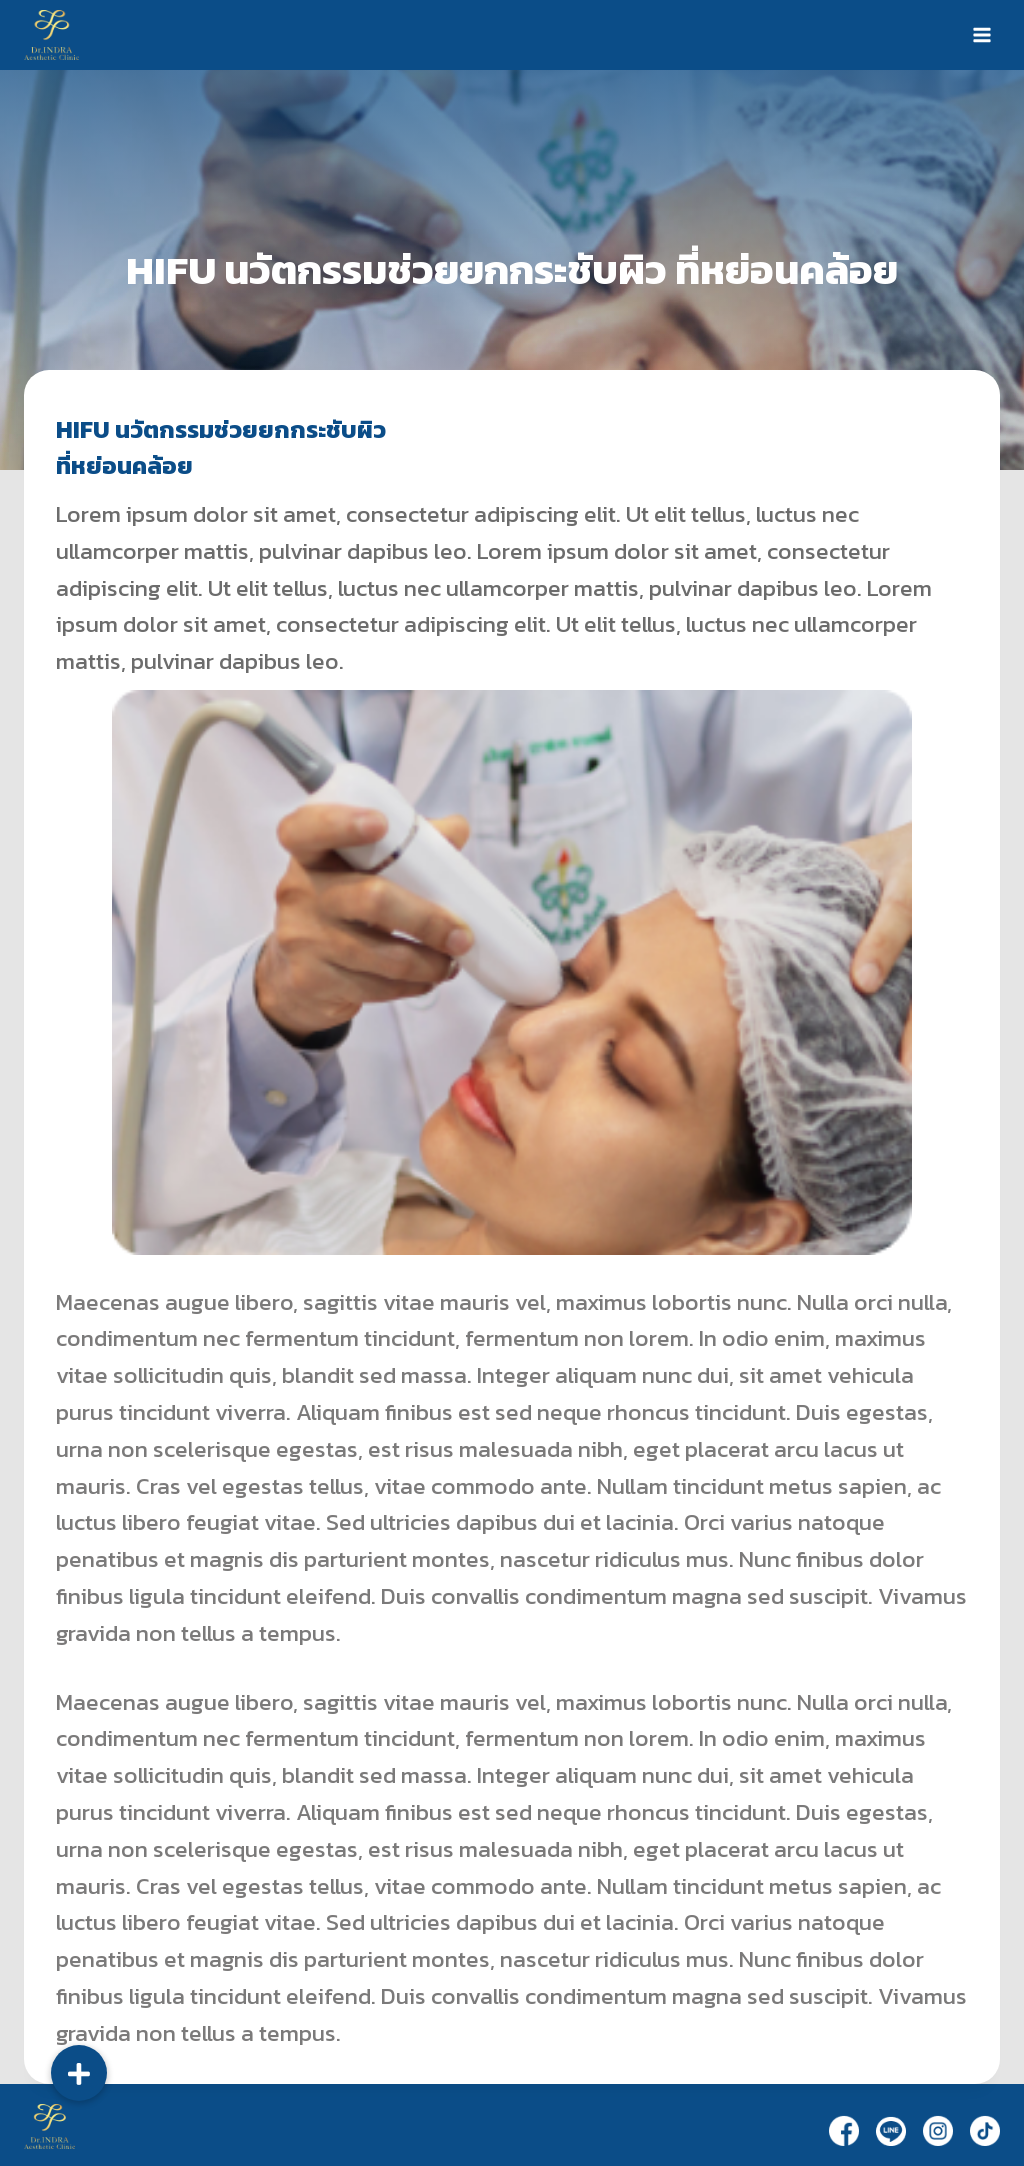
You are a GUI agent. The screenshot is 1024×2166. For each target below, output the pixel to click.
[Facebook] (844, 2130)
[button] (79, 2073)
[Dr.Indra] (51, 34)
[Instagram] (938, 2130)
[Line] (891, 2131)
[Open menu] (981, 34)
